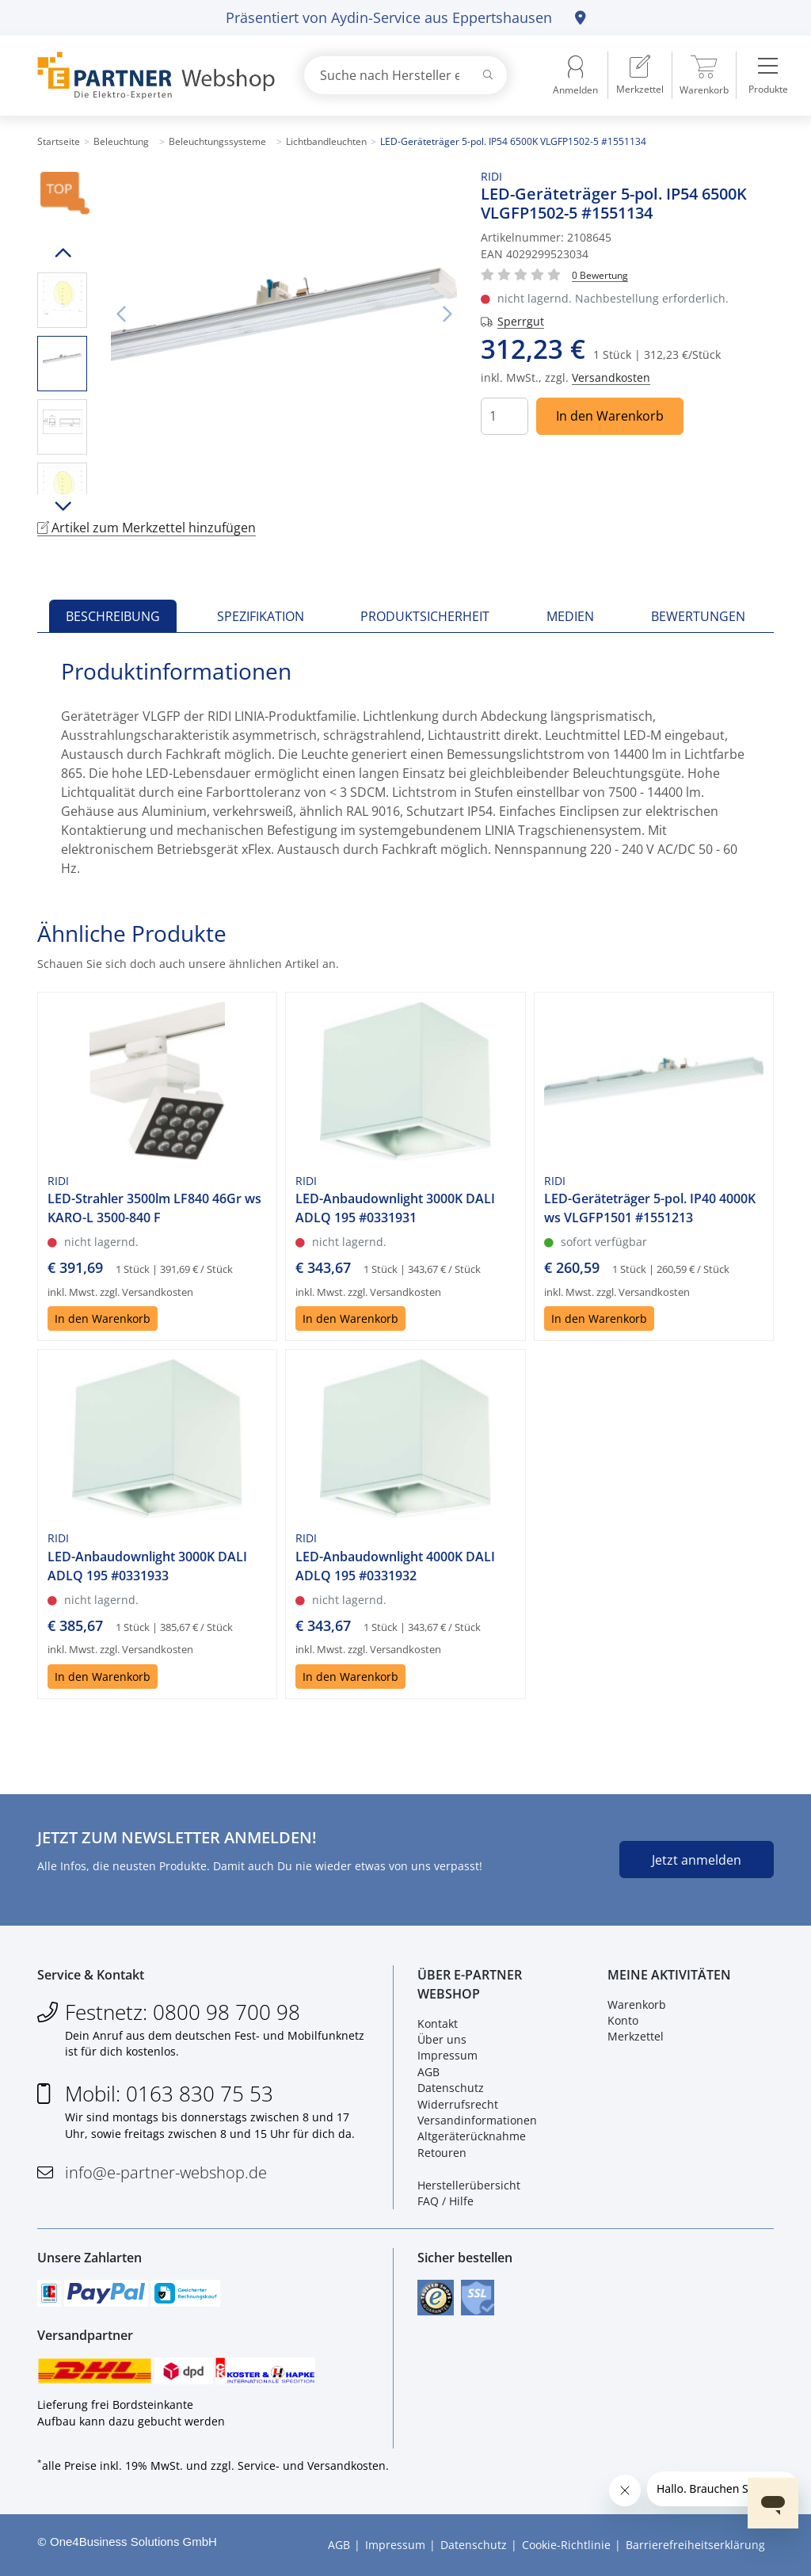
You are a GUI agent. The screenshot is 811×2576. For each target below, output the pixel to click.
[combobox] (405, 75)
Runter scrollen (62, 506)
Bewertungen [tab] (698, 616)
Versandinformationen (477, 2120)
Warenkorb (636, 2004)
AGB (428, 2071)
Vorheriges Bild (120, 314)
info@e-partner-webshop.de (166, 2172)
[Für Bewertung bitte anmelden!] (600, 274)
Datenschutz (450, 2087)
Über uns (441, 2039)
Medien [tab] (570, 616)
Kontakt (437, 2023)
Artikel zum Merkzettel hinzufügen (146, 527)
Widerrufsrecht (457, 2104)
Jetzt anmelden (696, 1860)
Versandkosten (611, 377)
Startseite (58, 141)
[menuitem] (640, 75)
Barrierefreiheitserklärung (695, 2544)
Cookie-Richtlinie (566, 2544)
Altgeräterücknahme (471, 2135)
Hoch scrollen (62, 253)
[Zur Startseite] (152, 75)
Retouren (441, 2152)
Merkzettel (635, 2036)
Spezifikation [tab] (260, 616)
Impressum (447, 2055)
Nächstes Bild (447, 314)
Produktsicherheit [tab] (424, 616)
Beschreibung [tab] (113, 616)
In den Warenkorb (610, 416)
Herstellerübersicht (468, 2185)
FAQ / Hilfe (445, 2200)
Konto (622, 2020)
